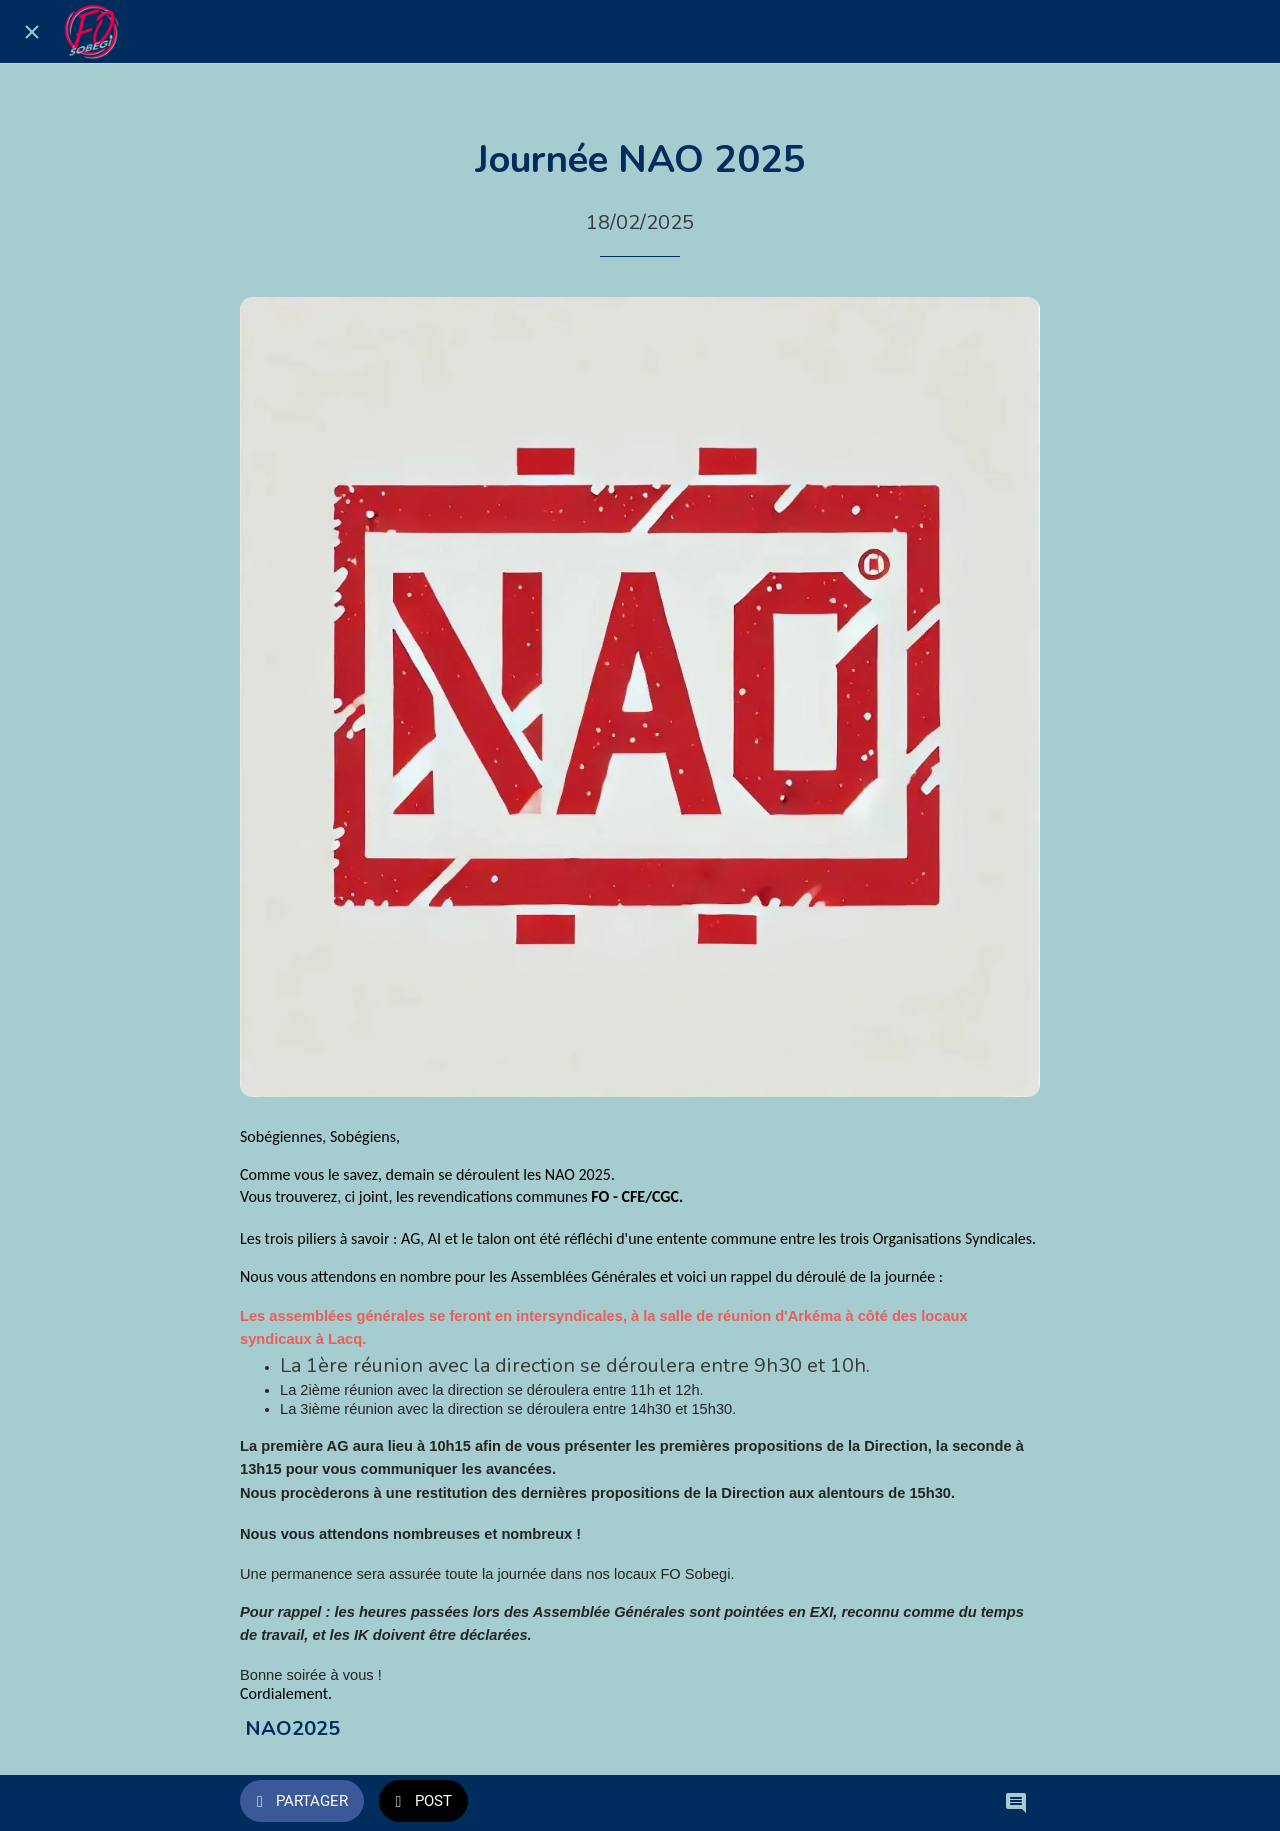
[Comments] (1016, 1803)
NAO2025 (292, 1728)
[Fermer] (32, 32)
